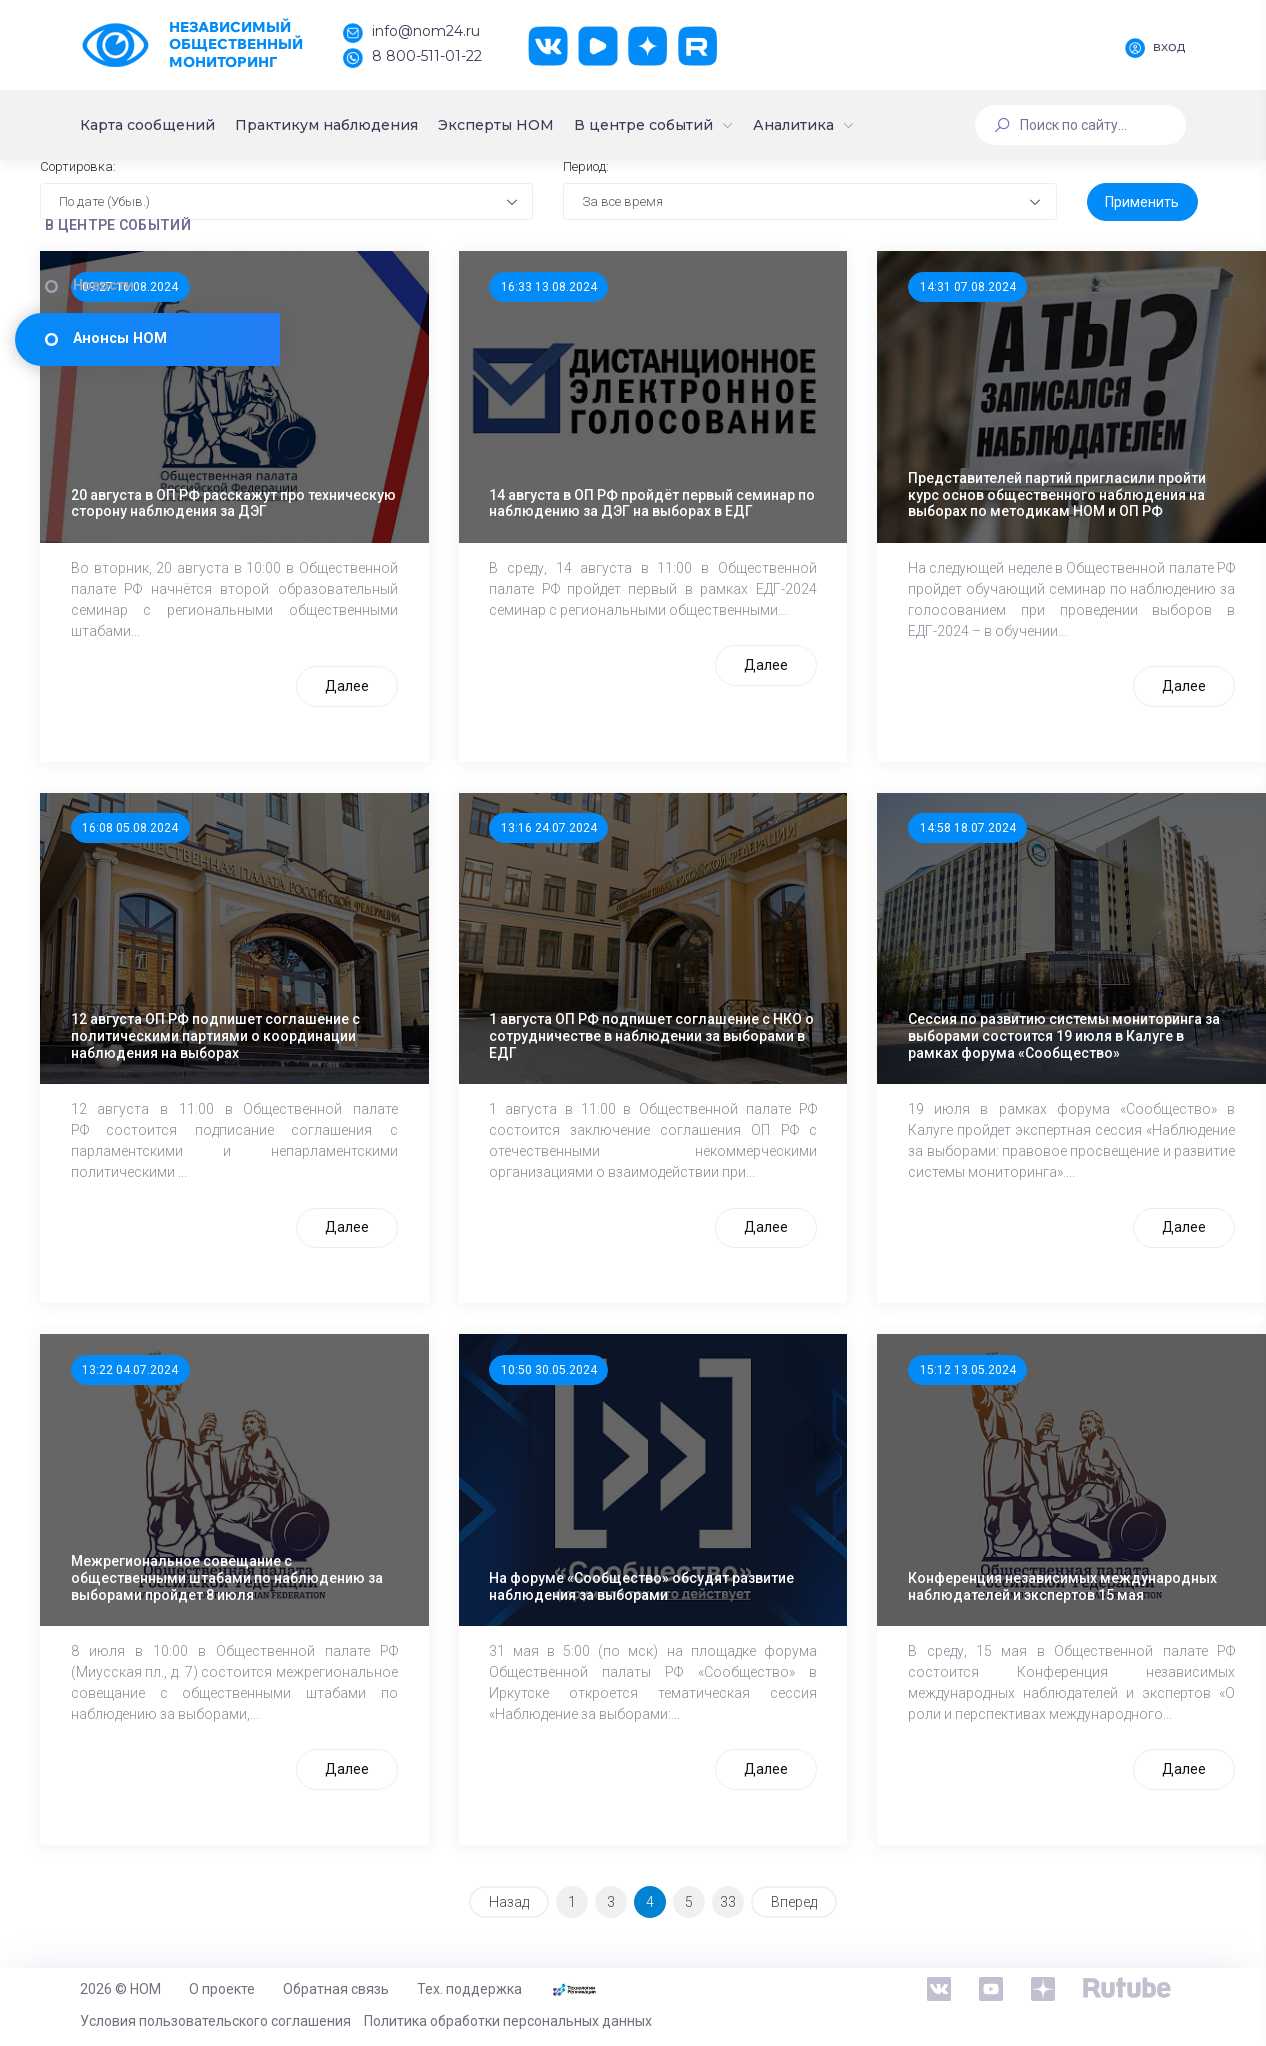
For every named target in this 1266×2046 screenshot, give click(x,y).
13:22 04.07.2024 (410, 1438)
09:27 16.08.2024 (410, 388)
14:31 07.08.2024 (1008, 388)
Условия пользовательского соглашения (215, 2021)
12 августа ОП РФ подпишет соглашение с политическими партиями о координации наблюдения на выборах (454, 1021)
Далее (507, 739)
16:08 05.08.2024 (410, 903)
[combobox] (491, 304)
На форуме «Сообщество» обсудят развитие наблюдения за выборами (739, 1557)
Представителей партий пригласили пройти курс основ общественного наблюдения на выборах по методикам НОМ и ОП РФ (1042, 506)
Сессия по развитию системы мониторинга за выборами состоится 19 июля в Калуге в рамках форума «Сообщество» (1049, 1021)
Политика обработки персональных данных (508, 2021)
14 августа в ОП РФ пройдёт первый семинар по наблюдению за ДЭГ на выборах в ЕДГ (744, 506)
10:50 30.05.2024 (709, 1438)
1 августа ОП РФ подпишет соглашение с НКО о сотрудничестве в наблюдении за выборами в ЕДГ (744, 1021)
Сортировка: (361, 267)
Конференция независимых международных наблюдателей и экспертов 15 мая (1051, 1557)
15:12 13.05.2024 (1008, 1438)
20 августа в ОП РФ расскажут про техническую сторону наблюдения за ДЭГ (454, 506)
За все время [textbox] (755, 303)
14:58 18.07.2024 (1008, 903)
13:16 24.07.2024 (709, 903)
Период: (718, 267)
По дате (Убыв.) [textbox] (389, 303)
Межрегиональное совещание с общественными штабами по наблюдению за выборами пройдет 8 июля (454, 1557)
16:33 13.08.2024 (709, 388)
